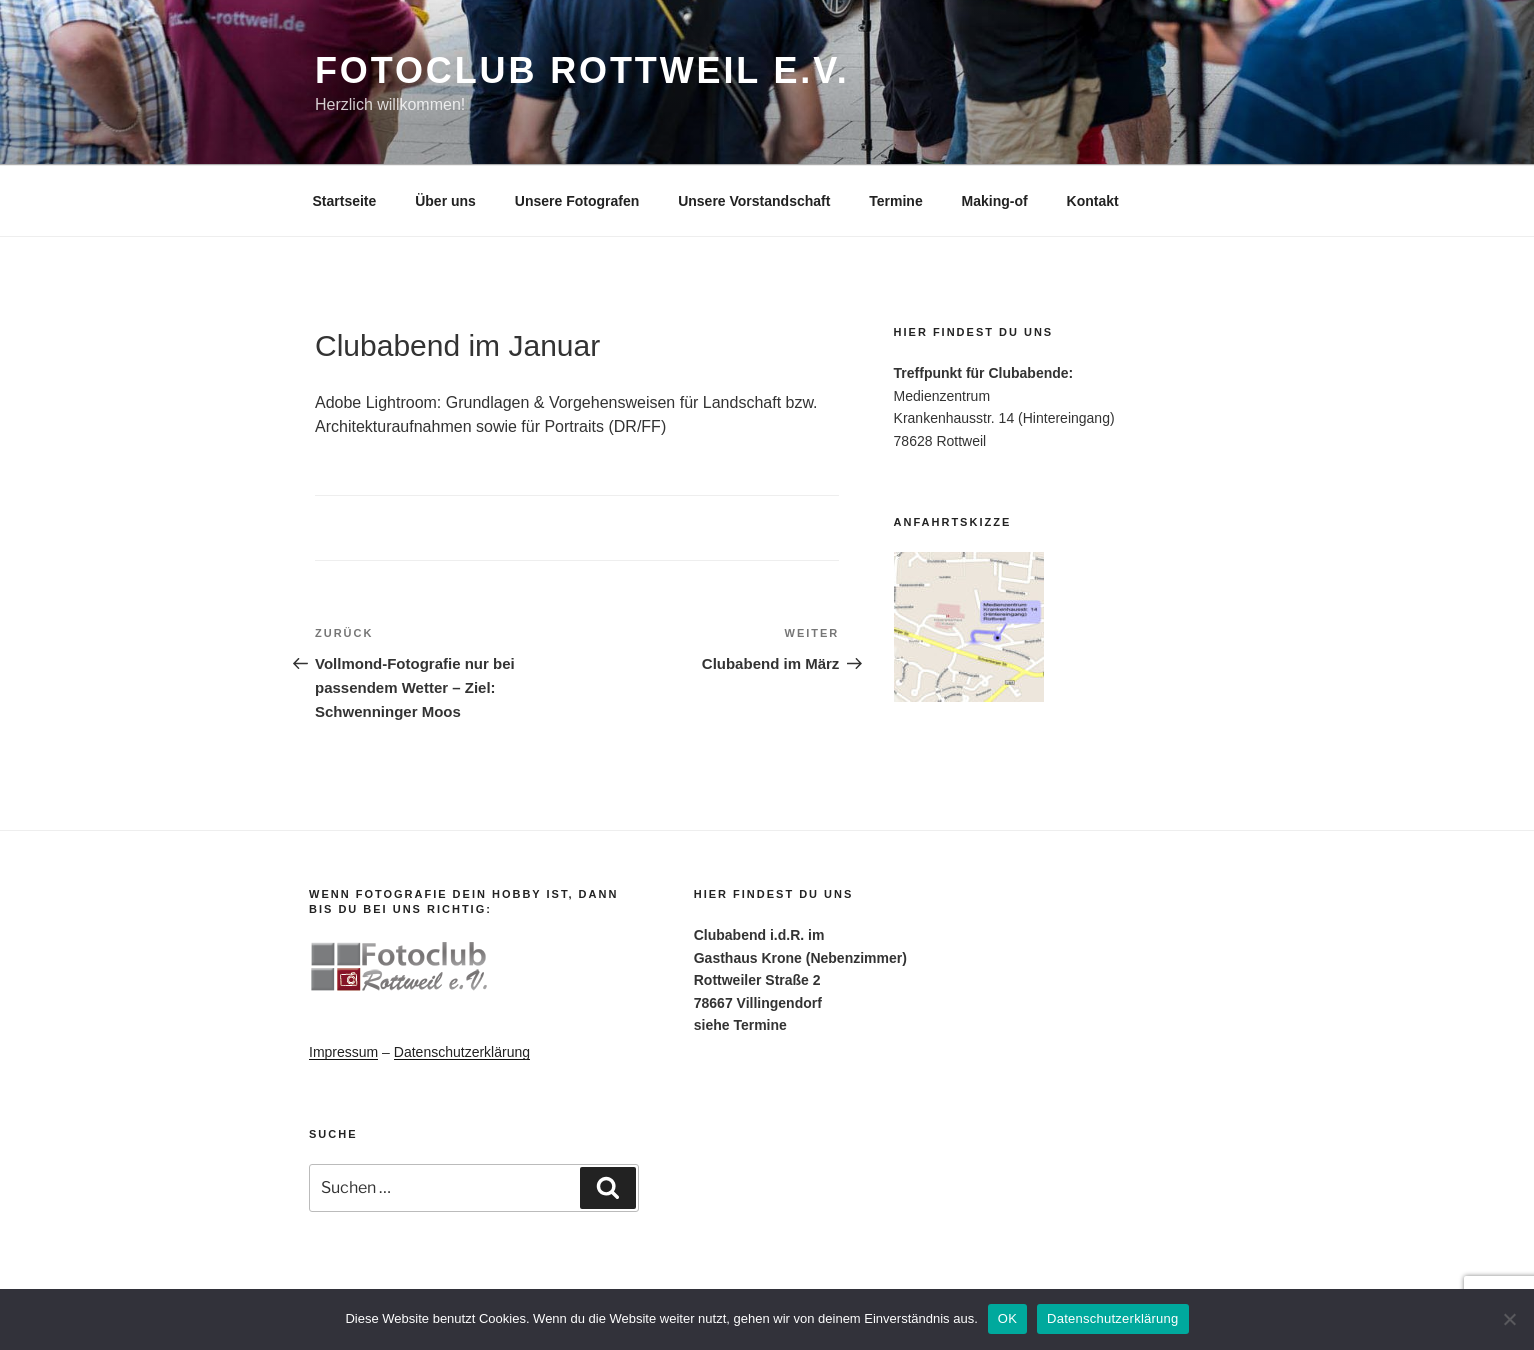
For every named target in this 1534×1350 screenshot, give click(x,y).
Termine (895, 201)
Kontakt (1093, 201)
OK (1007, 1318)
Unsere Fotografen (577, 201)
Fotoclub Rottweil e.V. (582, 70)
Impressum (343, 1052)
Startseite (345, 201)
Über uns (445, 201)
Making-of (995, 201)
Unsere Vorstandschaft (754, 201)
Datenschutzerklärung (462, 1052)
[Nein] (1509, 1319)
